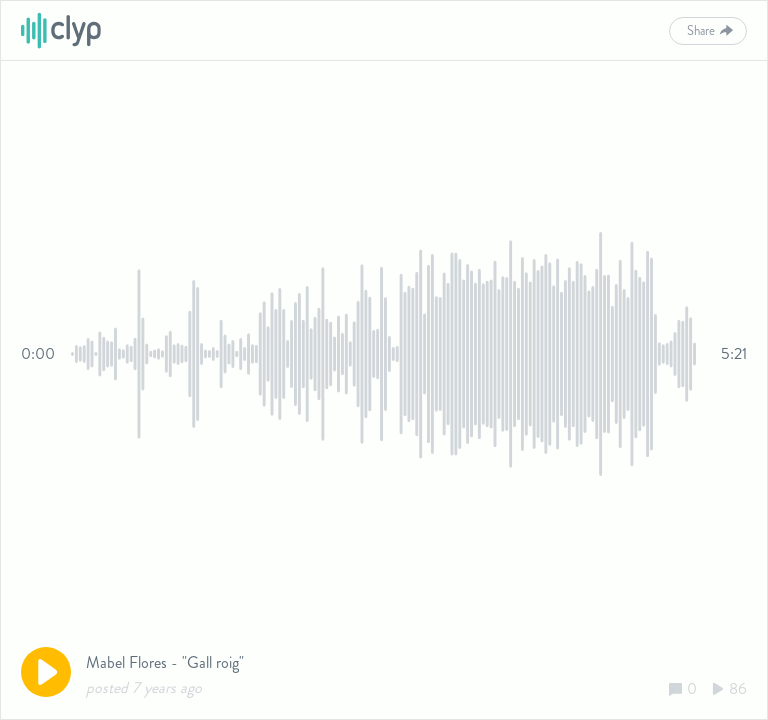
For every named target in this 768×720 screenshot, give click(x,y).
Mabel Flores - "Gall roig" (165, 662)
